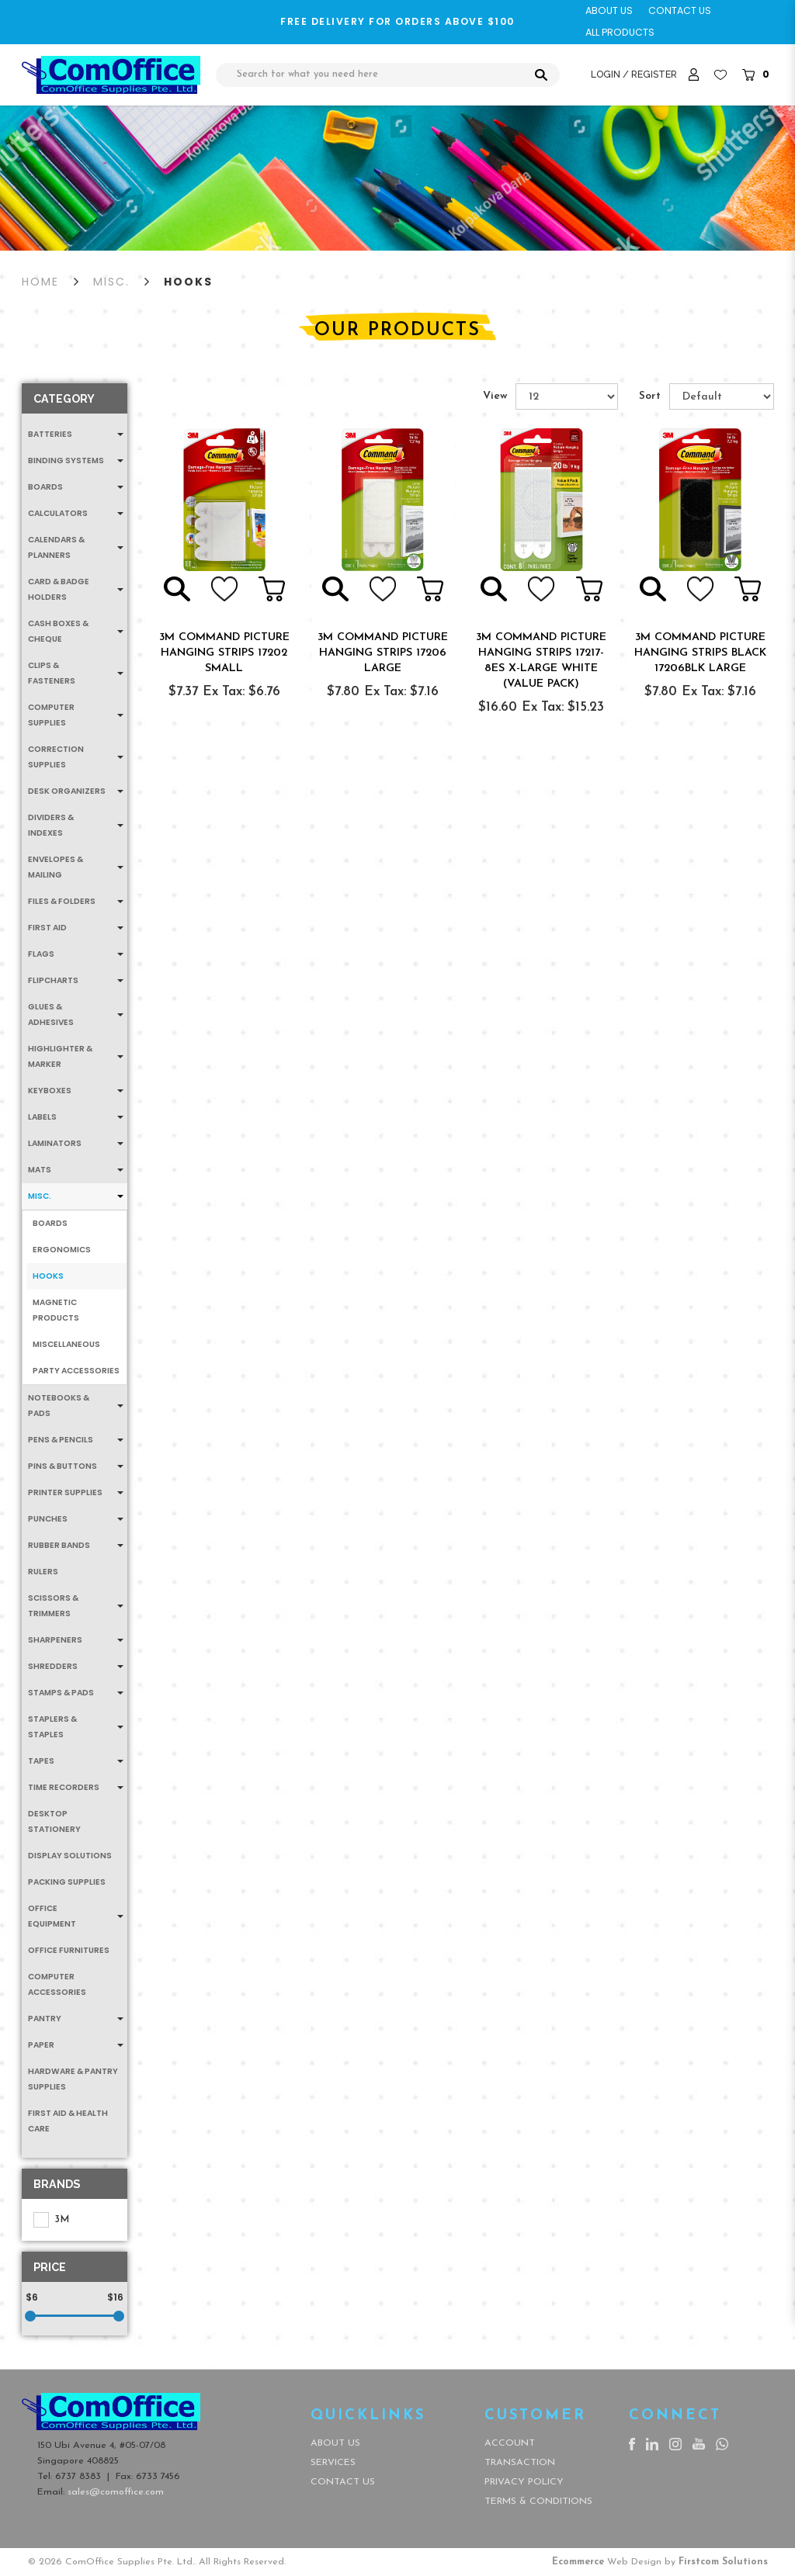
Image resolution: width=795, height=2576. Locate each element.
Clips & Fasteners (51, 673)
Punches (48, 1519)
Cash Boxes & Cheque (58, 631)
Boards (45, 487)
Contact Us (343, 2482)
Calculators (58, 513)
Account (509, 2443)
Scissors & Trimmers (53, 1605)
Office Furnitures (68, 1950)
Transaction (519, 2462)
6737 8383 (78, 2476)
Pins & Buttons (62, 1466)
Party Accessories (76, 1370)
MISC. (111, 281)
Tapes (41, 1761)
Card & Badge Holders (58, 589)
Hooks (188, 281)
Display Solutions (70, 1855)
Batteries (50, 434)
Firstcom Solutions (723, 2562)
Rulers (43, 1571)
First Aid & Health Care (68, 2121)
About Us (335, 2443)
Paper (41, 2045)
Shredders (53, 1666)
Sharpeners (55, 1640)
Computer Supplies (51, 715)
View (495, 396)
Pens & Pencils (60, 1440)
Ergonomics (62, 1249)
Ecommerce (578, 2562)
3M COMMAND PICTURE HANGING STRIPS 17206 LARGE (383, 653)
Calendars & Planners (56, 547)
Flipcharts (53, 980)
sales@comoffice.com (116, 2492)
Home (40, 281)
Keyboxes (49, 1090)
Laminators (55, 1143)
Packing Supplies (67, 1882)
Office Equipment (52, 1916)
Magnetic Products (56, 1310)
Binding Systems (66, 460)
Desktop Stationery (54, 1821)
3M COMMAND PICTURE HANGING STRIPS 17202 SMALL (224, 653)
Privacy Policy (524, 2482)
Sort (650, 396)
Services (333, 2462)
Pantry (44, 2018)
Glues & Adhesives (51, 1014)
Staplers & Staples (52, 1726)
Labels (42, 1117)
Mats (39, 1169)
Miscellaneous (66, 1344)
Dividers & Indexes (51, 825)
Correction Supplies (56, 756)
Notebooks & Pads (58, 1405)
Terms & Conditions (538, 2501)
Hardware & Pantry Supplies (73, 2079)
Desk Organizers (67, 791)
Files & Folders (61, 901)
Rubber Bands (59, 1545)
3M (51, 2220)
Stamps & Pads (61, 1692)
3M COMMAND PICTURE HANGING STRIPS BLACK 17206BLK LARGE (700, 653)
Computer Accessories (57, 1984)
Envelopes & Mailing (55, 867)
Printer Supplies (65, 1492)
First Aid (47, 927)
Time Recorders (63, 1787)
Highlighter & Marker (60, 1056)
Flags (41, 954)
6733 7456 (158, 2476)
